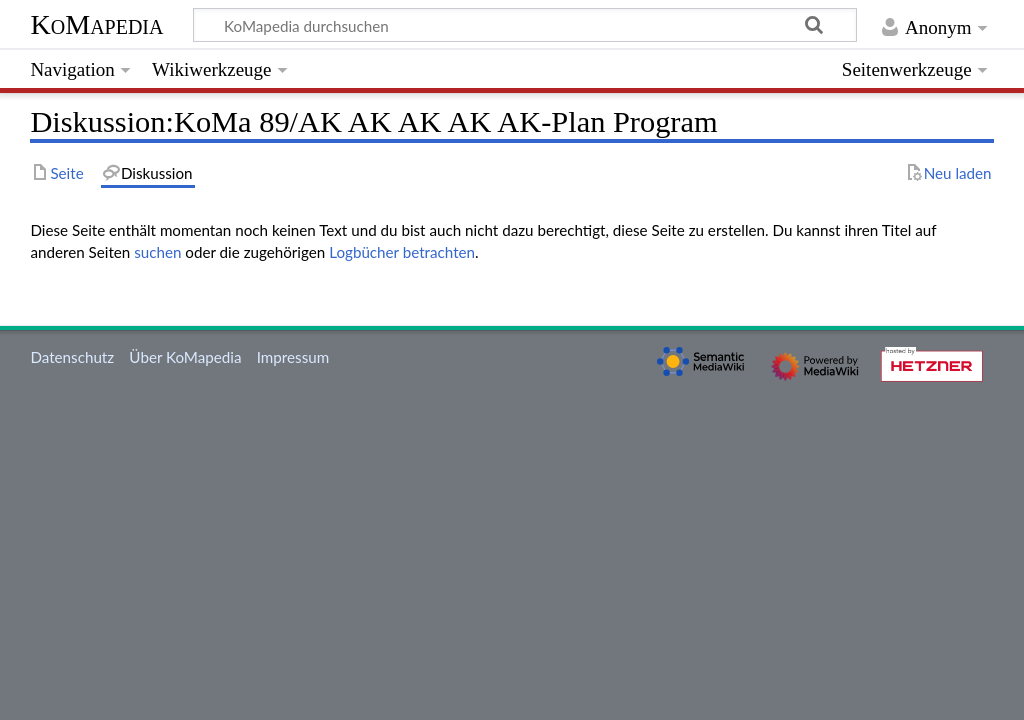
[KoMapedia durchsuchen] (525, 25)
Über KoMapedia (185, 357)
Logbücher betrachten (402, 252)
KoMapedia (96, 24)
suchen (157, 252)
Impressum (293, 357)
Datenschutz (72, 357)
